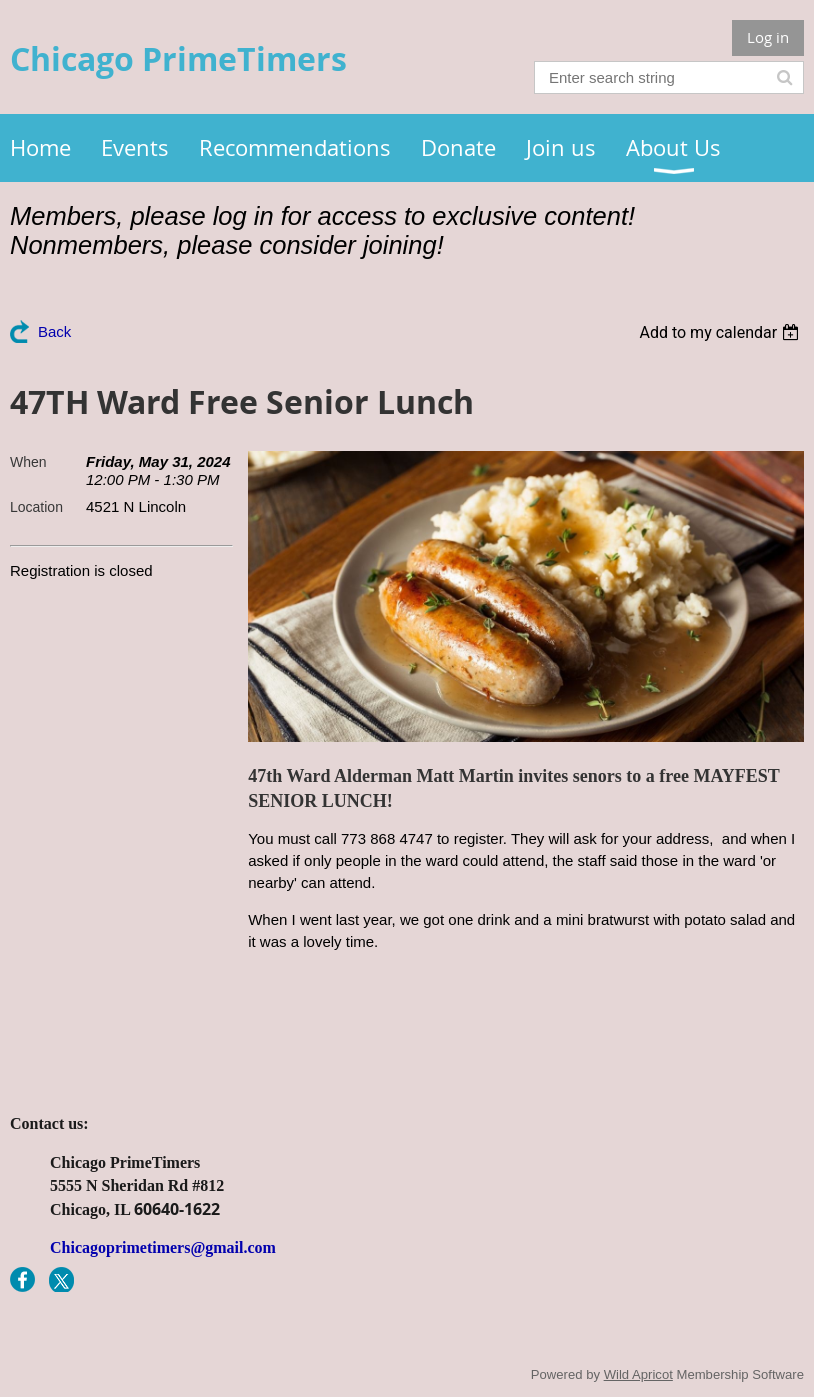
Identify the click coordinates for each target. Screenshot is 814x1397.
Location (36, 507)
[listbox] (721, 332)
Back (54, 331)
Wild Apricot (638, 1374)
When (28, 462)
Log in (768, 37)
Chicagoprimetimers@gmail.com (163, 1247)
